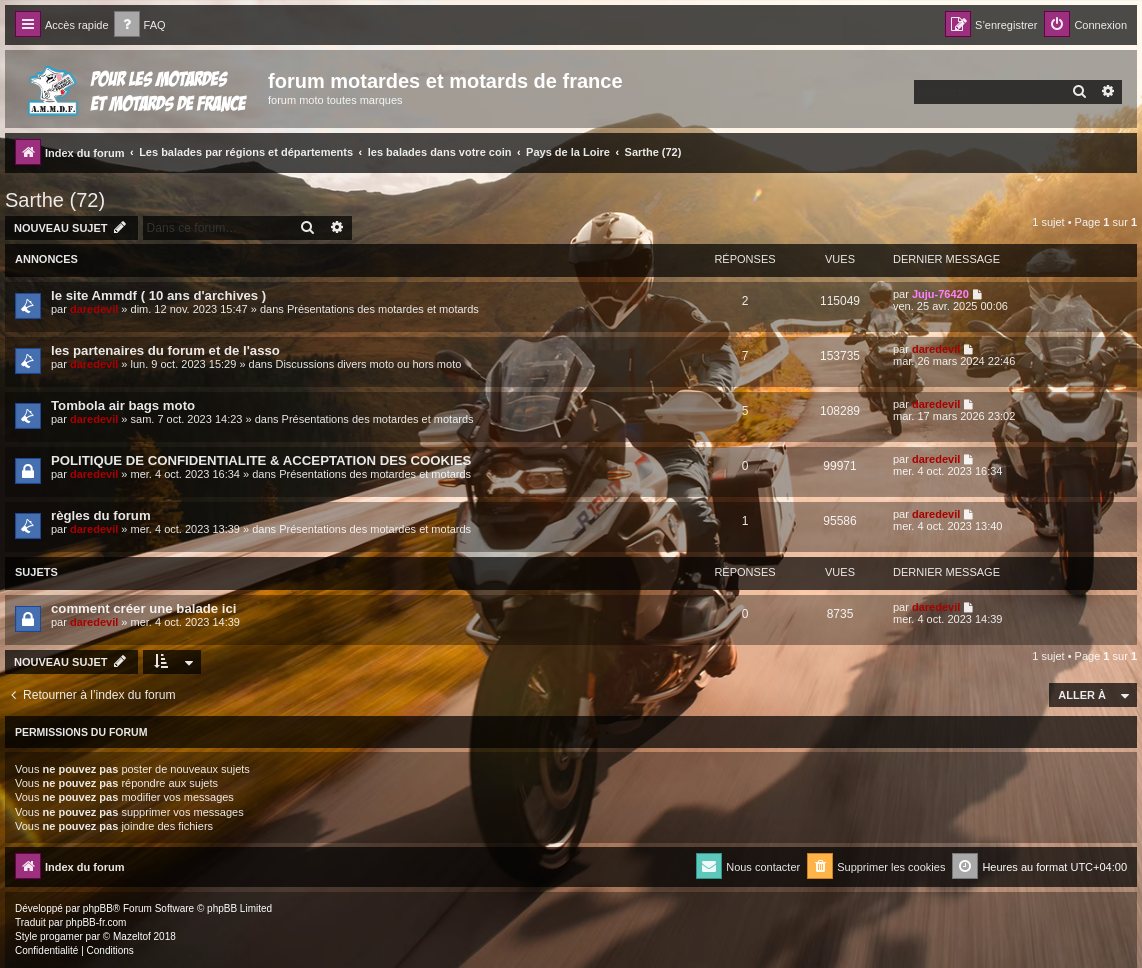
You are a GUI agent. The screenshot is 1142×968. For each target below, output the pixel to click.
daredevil (94, 309)
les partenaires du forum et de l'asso (165, 350)
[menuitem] (140, 25)
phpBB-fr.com (96, 922)
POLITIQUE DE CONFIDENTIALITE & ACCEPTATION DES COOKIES (261, 460)
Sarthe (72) (55, 200)
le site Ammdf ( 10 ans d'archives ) (158, 295)
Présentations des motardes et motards (383, 309)
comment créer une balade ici (143, 608)
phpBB (98, 908)
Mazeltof (132, 936)
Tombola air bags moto (123, 405)
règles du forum (101, 515)
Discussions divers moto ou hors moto (368, 364)
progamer (61, 936)
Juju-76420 (940, 294)
